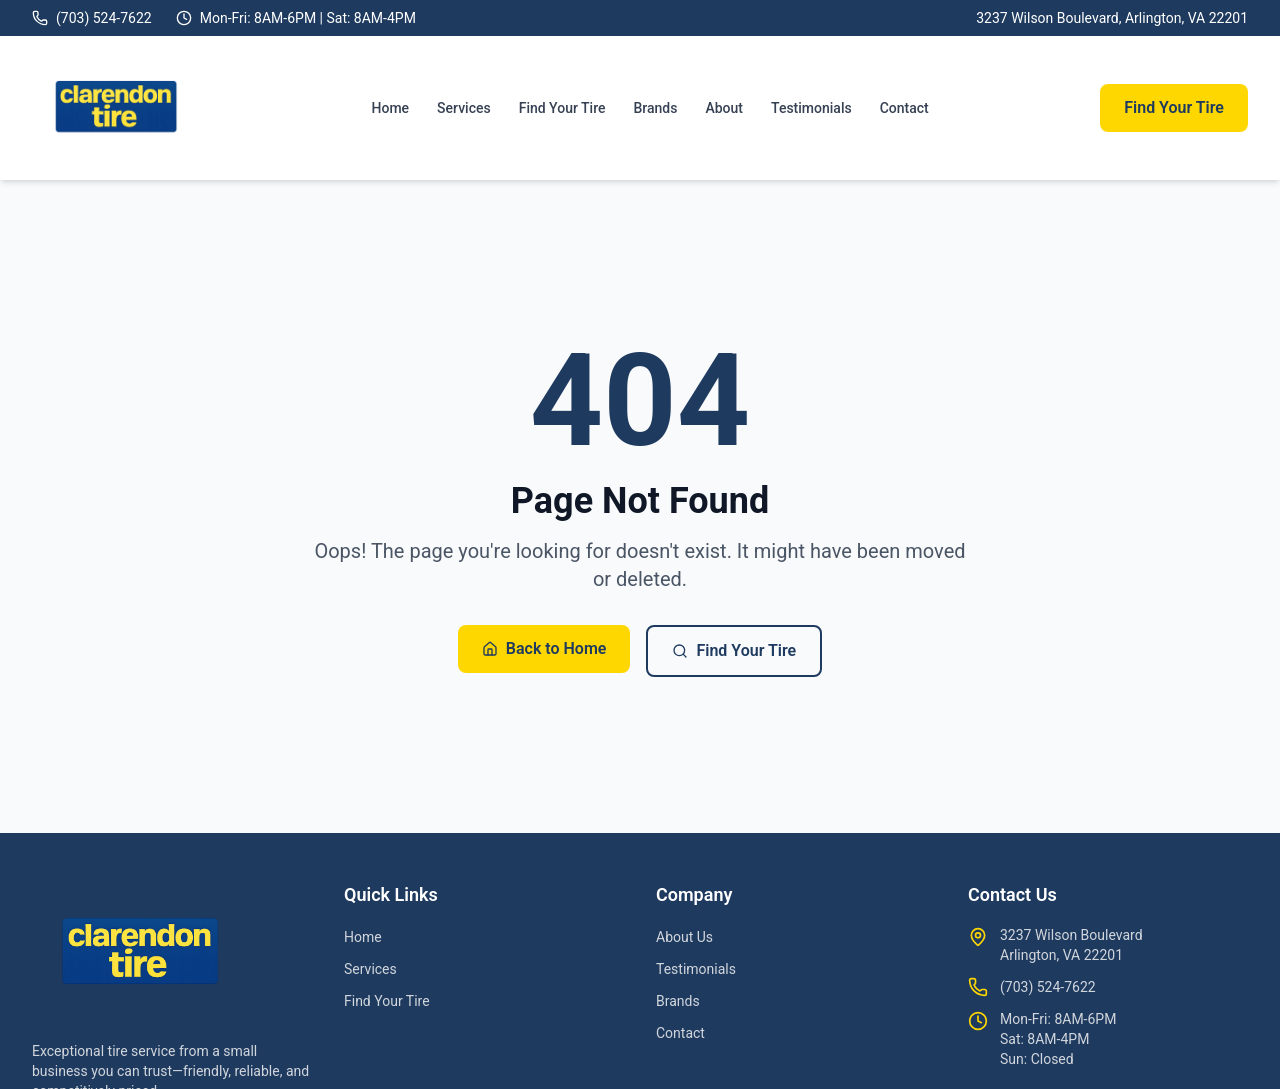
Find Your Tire (562, 108)
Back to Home (544, 648)
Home (391, 108)
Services (464, 108)
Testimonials (811, 108)
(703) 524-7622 (1048, 987)
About (724, 108)
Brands (655, 108)
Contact (904, 108)
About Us (684, 937)
